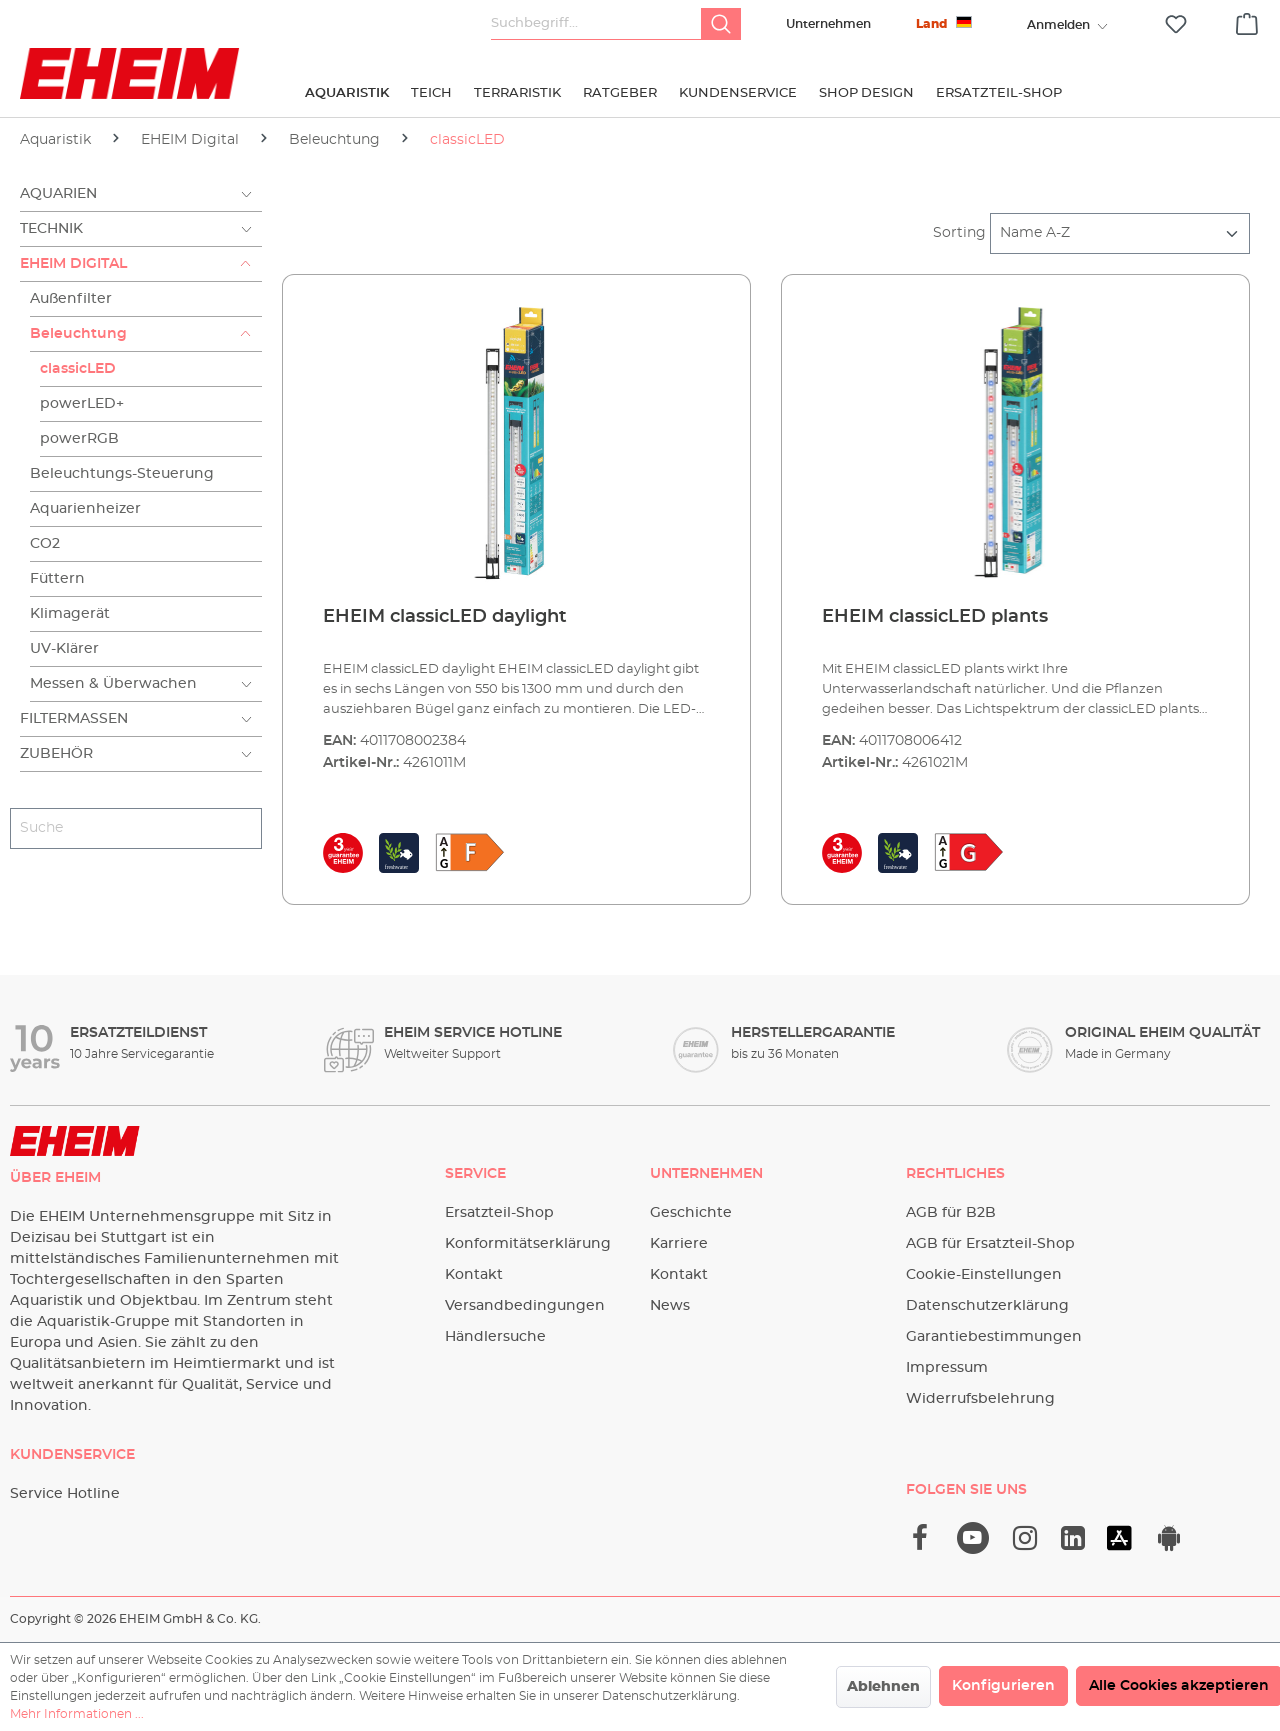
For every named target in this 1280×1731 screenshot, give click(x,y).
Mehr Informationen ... (77, 1714)
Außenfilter (71, 299)
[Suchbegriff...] (596, 24)
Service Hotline (65, 1494)
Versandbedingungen (525, 1306)
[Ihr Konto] (1058, 25)
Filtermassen (74, 719)
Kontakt (474, 1275)
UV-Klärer (64, 649)
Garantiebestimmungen (994, 1337)
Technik (51, 229)
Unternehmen (828, 24)
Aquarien (58, 194)
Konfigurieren (1003, 1686)
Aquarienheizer (85, 509)
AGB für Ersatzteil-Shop (990, 1244)
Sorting (959, 233)
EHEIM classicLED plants (935, 617)
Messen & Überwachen (113, 684)
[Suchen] (721, 24)
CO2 (45, 544)
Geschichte (691, 1213)
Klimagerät (70, 614)
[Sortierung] (1120, 233)
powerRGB (79, 439)
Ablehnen (883, 1687)
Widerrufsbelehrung (980, 1399)
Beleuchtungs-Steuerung (122, 474)
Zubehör (56, 754)
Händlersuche (495, 1337)
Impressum (947, 1368)
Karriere (679, 1244)
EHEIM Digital (73, 264)
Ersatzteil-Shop (499, 1213)
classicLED (78, 369)
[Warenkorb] (1247, 21)
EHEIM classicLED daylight (445, 617)
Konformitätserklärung (528, 1244)
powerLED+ (82, 404)
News (670, 1306)
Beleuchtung (78, 334)
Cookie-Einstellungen (984, 1275)
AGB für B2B (951, 1213)
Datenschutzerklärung (987, 1306)
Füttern (57, 579)
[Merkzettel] (1176, 24)
